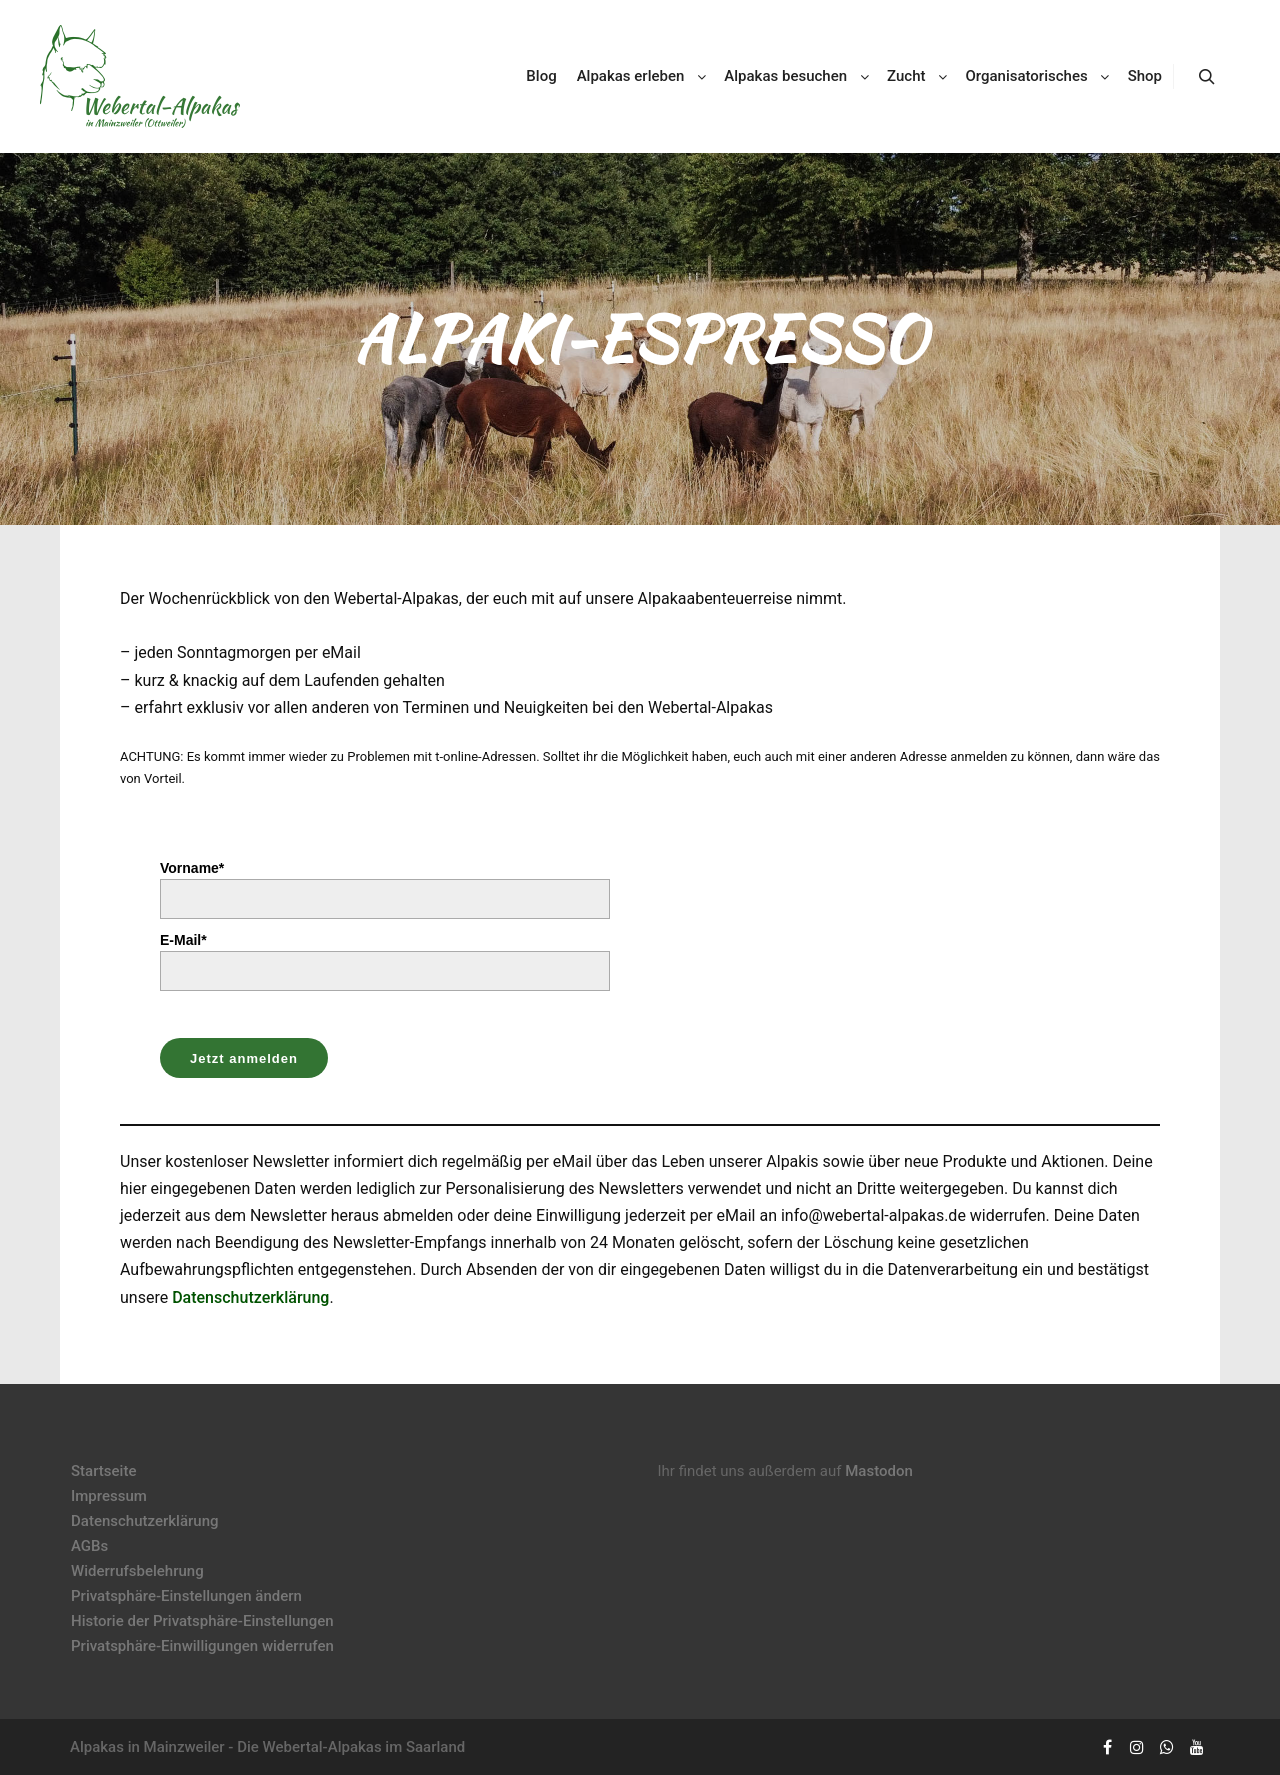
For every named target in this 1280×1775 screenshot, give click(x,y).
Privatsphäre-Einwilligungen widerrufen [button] (202, 1646)
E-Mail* (183, 940)
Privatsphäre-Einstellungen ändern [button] (186, 1596)
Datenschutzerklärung (250, 1297)
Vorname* (192, 868)
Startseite (103, 1471)
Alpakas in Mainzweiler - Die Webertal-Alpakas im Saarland (267, 1747)
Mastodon (879, 1471)
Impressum (109, 1496)
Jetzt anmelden (244, 1058)
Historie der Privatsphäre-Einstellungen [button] (202, 1621)
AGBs (89, 1546)
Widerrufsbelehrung (137, 1571)
